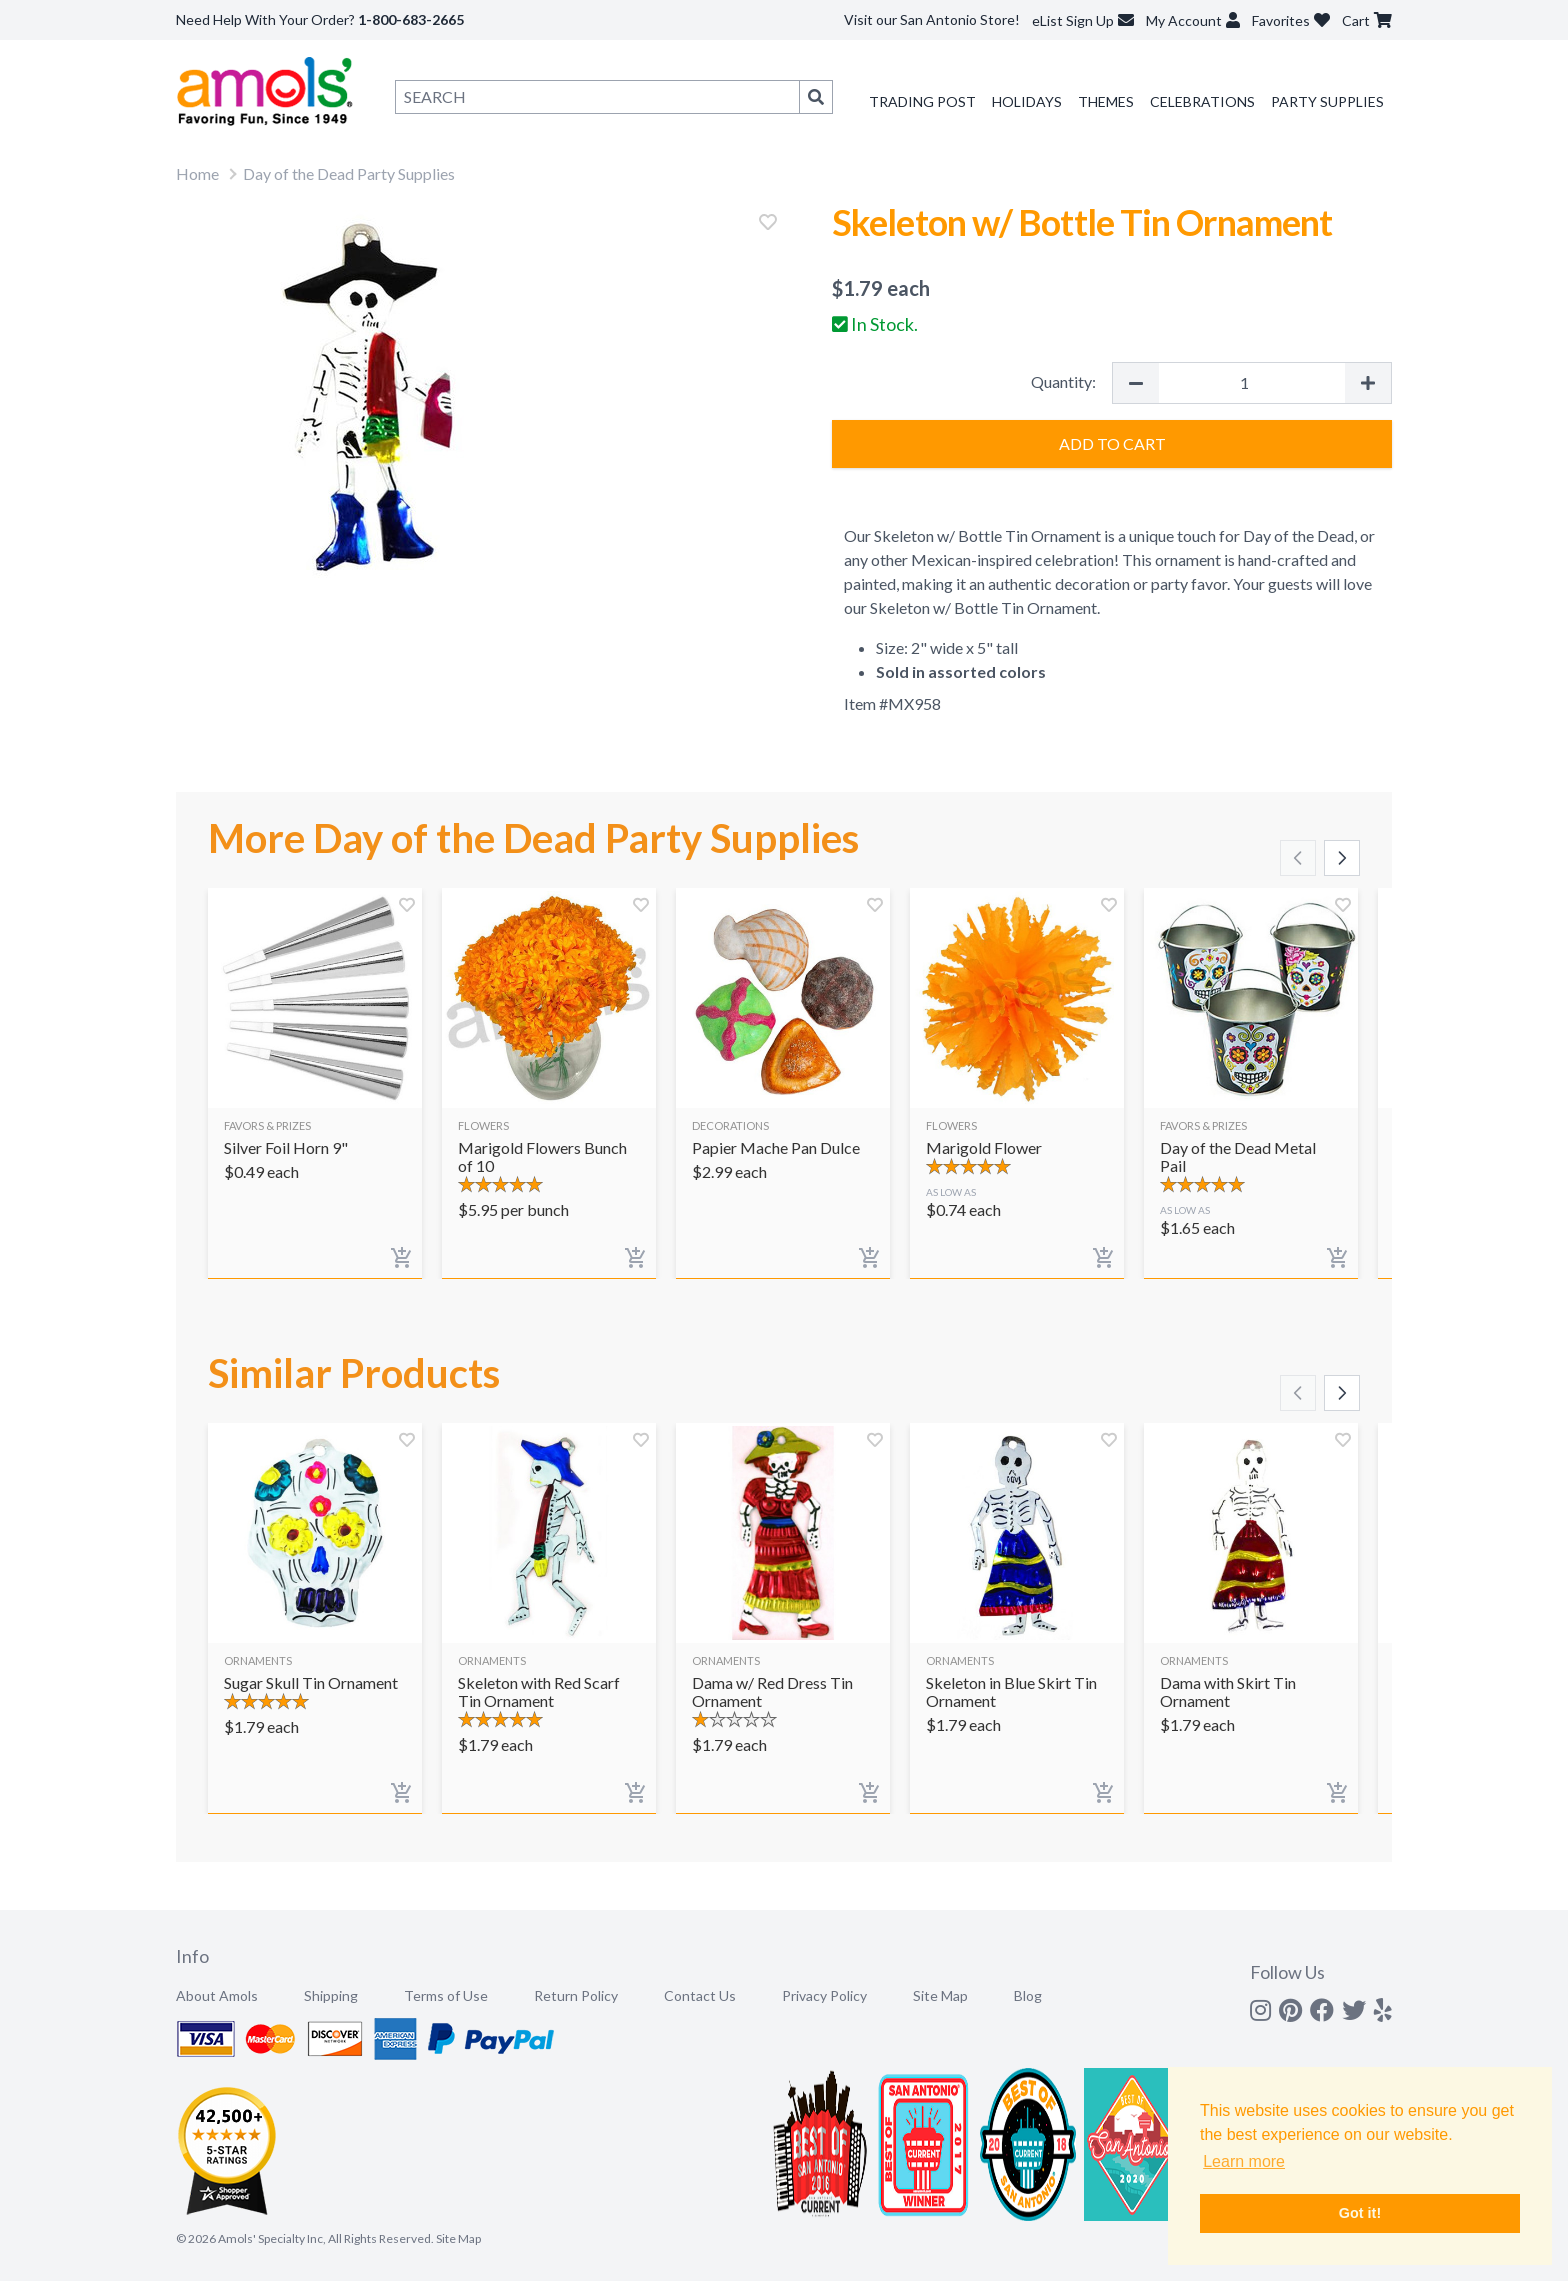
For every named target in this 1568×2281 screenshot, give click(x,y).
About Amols (217, 1995)
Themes (1106, 101)
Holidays (1027, 101)
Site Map (940, 1995)
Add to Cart (1112, 443)
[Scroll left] (1298, 858)
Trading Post (922, 101)
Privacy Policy (824, 1995)
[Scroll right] (1342, 858)
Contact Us (700, 1995)
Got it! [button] (1360, 2213)
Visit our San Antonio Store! (932, 19)
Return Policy (576, 1995)
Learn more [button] (1244, 2161)
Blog (1028, 1995)
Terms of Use (446, 1995)
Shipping (331, 1995)
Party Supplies (1327, 101)
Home (197, 173)
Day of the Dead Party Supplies (349, 173)
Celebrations (1202, 101)
